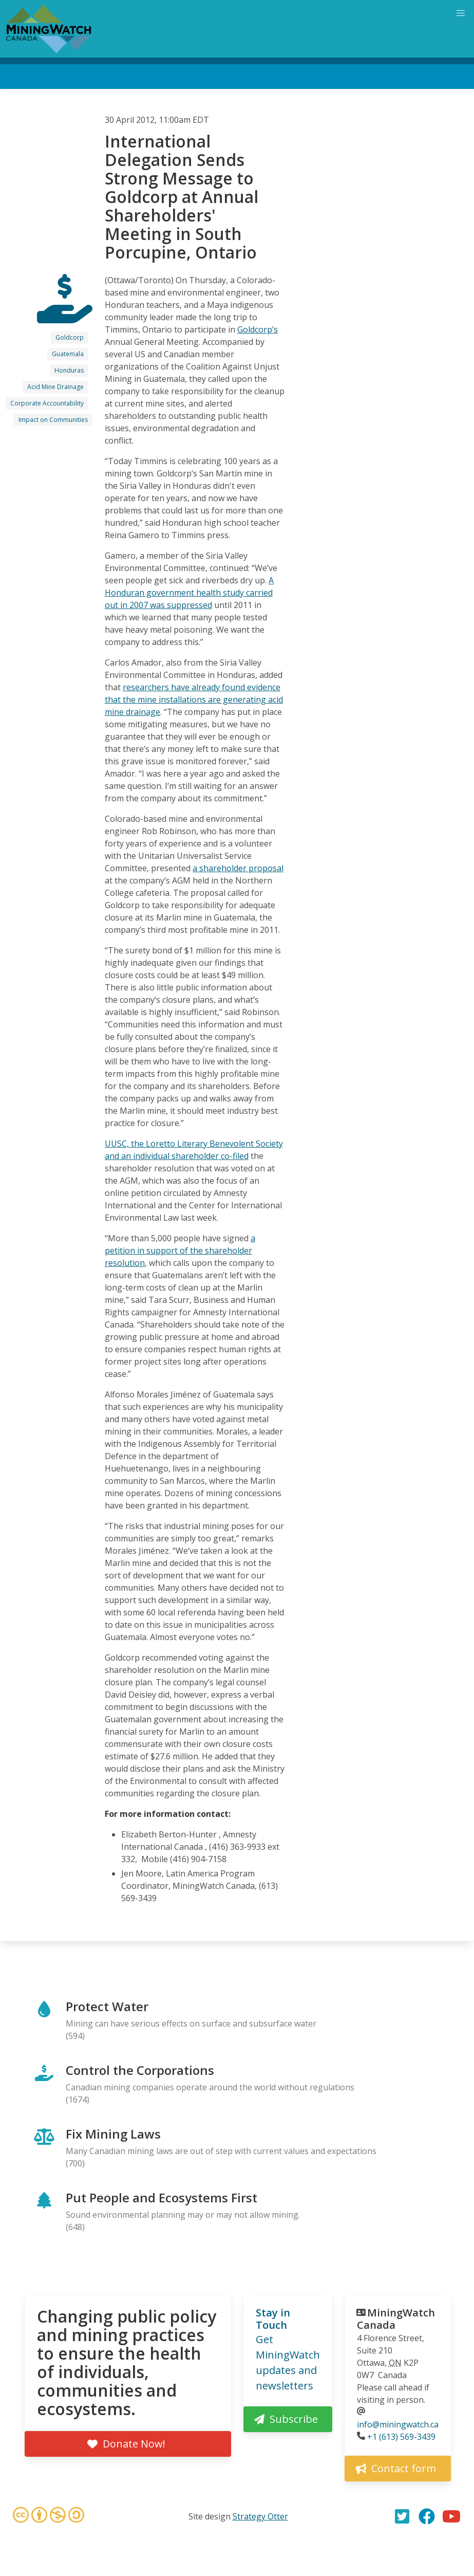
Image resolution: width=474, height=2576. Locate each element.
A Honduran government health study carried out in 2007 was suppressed (189, 593)
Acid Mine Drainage (55, 386)
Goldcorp (69, 337)
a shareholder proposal (238, 868)
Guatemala (68, 353)
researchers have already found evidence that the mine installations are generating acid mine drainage (194, 699)
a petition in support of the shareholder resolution (180, 1250)
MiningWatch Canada (396, 2319)
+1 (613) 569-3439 (401, 2436)
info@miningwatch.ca (398, 2424)
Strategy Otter (260, 2516)
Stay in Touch (273, 2319)
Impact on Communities (53, 419)
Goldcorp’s (257, 329)
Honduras (69, 370)
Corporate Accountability (47, 403)
